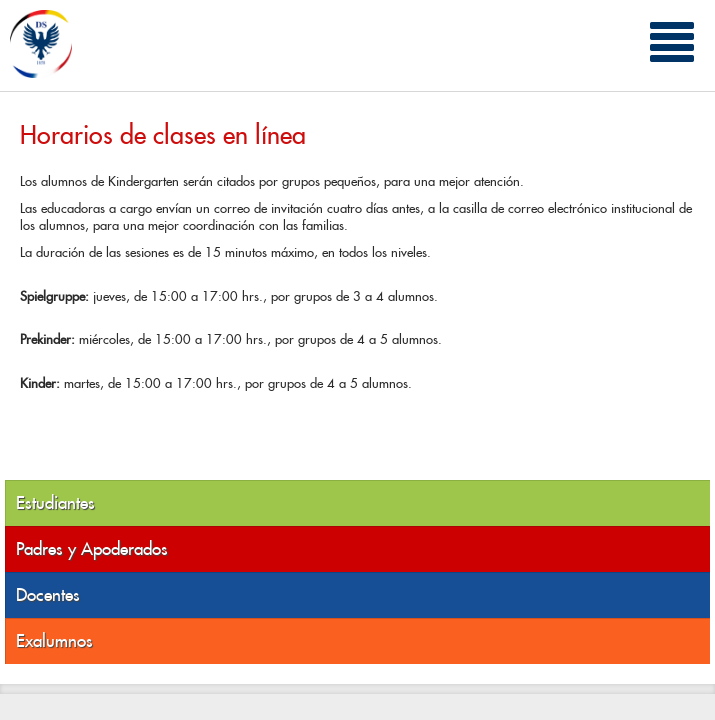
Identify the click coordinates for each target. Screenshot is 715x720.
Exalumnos (54, 641)
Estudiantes (55, 503)
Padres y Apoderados (92, 549)
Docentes (48, 595)
